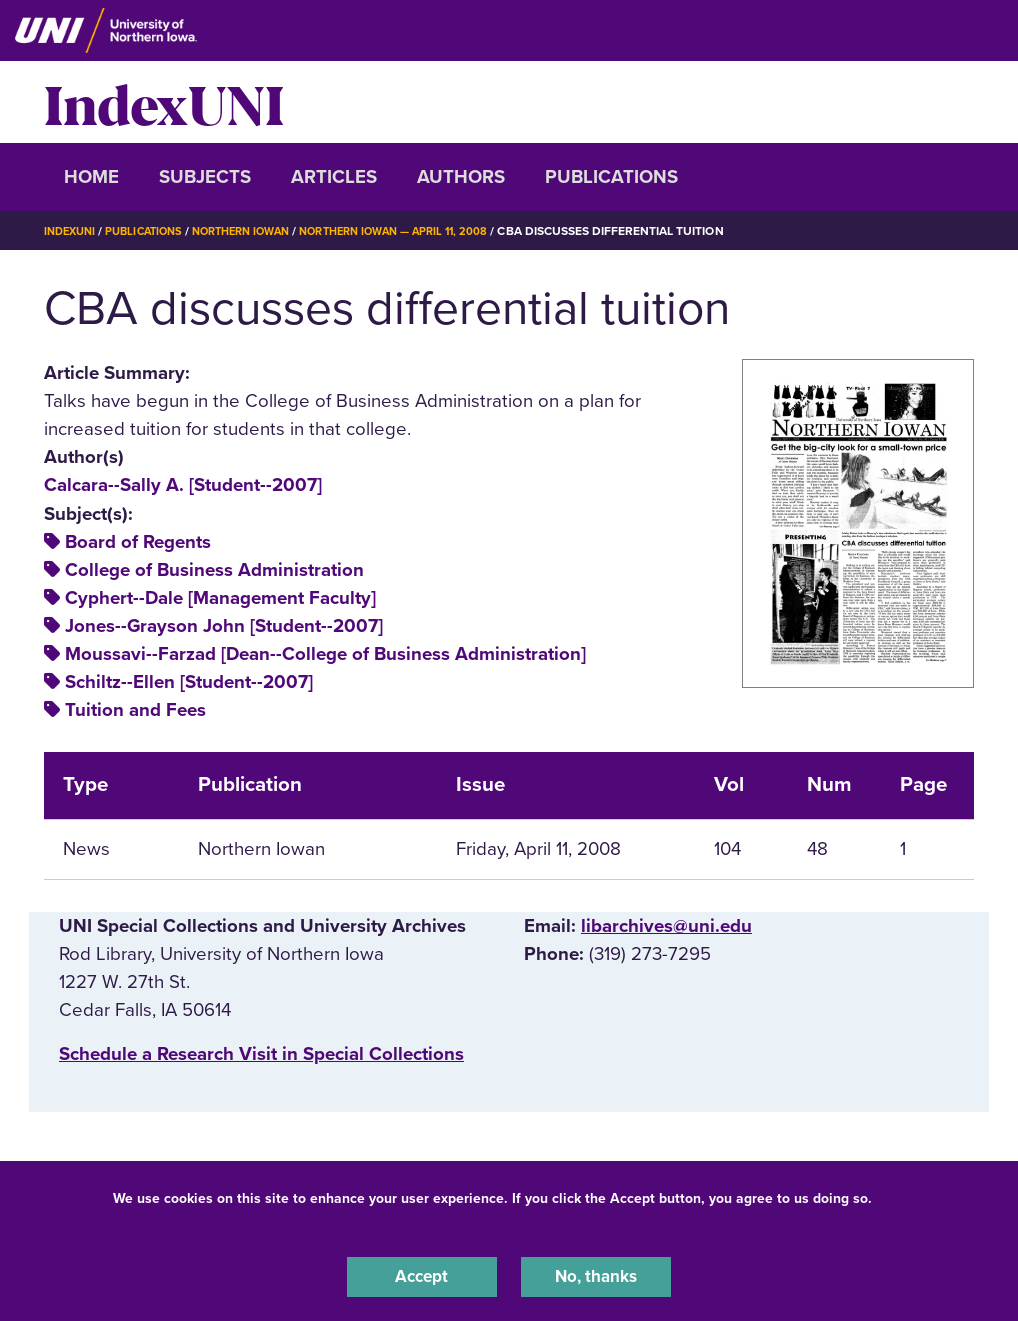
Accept (422, 1275)
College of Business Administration (214, 570)
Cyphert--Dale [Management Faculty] (220, 598)
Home (91, 177)
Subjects (205, 177)
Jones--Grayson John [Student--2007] (224, 626)
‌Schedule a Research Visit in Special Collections (261, 1054)
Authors (461, 177)
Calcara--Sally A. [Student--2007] (183, 485)
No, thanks (596, 1275)
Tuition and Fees (135, 710)
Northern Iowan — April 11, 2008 (426, 231)
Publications (611, 177)
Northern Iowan (259, 231)
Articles (334, 177)
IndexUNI (164, 102)
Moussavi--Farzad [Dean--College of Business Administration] (325, 654)
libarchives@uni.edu (666, 926)
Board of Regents (138, 542)
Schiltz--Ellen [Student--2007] (189, 682)
